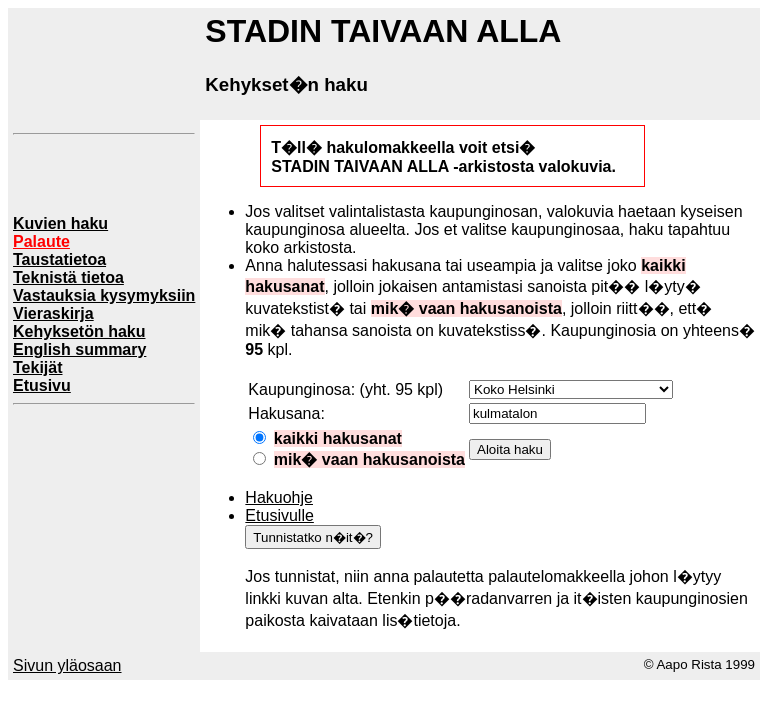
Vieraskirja (53, 313)
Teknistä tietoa (68, 277)
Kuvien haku (60, 223)
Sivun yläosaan (67, 665)
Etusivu (42, 385)
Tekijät (38, 367)
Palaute (41, 241)
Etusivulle (279, 515)
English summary (79, 349)
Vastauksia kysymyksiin (104, 295)
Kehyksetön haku (79, 331)
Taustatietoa (59, 259)
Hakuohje (279, 497)
